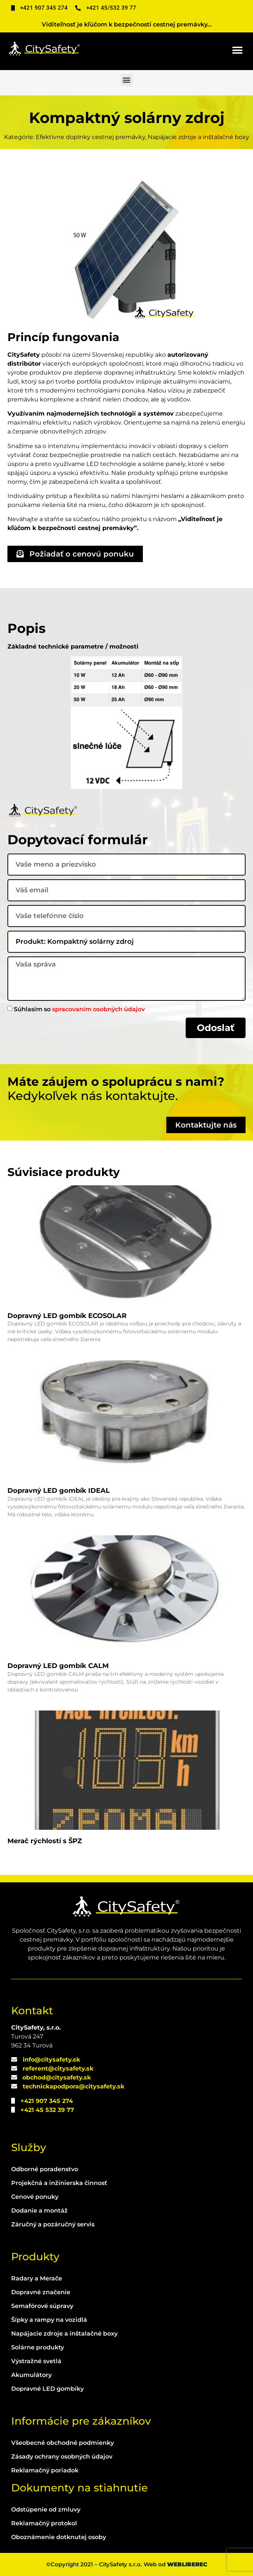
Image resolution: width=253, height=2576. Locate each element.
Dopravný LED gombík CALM (58, 1666)
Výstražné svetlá (36, 2361)
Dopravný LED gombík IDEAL (58, 1490)
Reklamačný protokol (44, 2523)
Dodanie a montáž (39, 2210)
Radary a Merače (36, 2278)
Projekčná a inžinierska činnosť (59, 2182)
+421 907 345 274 (46, 2100)
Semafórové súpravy (42, 2305)
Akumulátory (31, 2374)
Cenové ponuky (34, 2196)
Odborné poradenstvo (44, 2169)
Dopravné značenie (40, 2292)
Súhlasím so (79, 1009)
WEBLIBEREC (187, 2564)
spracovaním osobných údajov (98, 1009)
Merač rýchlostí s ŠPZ (44, 1841)
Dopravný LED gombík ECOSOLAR (66, 1316)
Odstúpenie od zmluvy (45, 2509)
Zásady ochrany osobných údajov (61, 2456)
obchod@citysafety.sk (56, 2077)
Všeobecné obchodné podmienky (62, 2442)
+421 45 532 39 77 (47, 2109)
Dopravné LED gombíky (47, 2388)
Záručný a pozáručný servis (53, 2224)
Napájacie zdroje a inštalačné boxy (64, 2333)
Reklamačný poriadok (45, 2470)
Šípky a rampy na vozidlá (49, 2319)
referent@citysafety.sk (58, 2068)
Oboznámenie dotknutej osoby (58, 2537)
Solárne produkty (37, 2347)
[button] (237, 50)
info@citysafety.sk (51, 2059)
